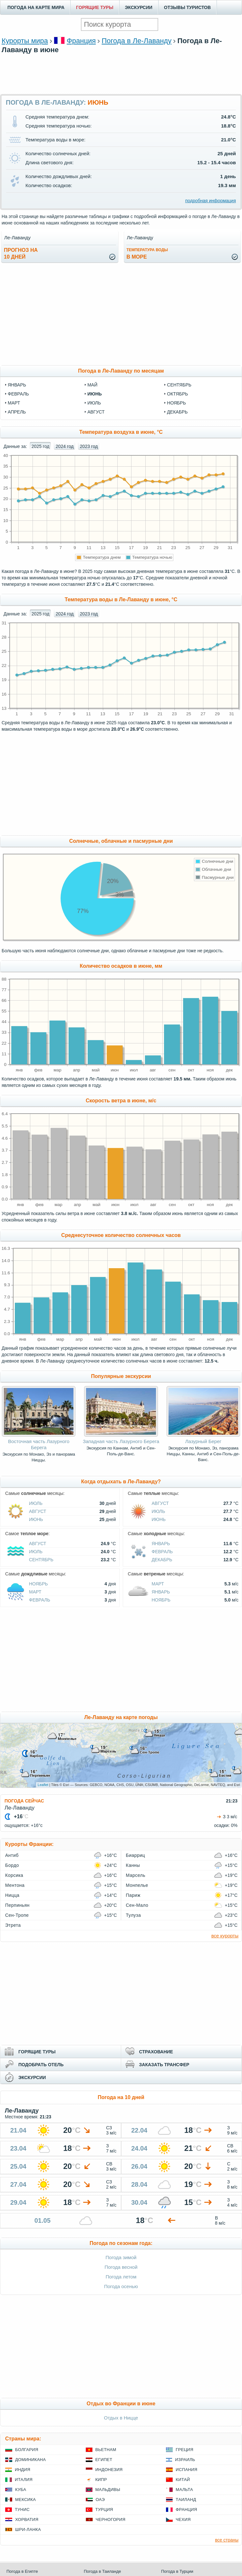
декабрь (177, 411)
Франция (81, 41)
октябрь (177, 393)
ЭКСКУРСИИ (138, 7)
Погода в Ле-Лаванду (136, 41)
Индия (22, 2469)
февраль (18, 393)
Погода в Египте (22, 2571)
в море (147, 254)
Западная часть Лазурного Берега (121, 1441)
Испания (186, 2469)
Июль (36, 1503)
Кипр (101, 2479)
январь (17, 384)
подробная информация (210, 200)
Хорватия (26, 2519)
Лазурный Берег (203, 1441)
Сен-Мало (137, 1905)
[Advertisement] (121, 83)
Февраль (162, 1551)
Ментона (14, 1885)
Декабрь (162, 1559)
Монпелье (137, 1885)
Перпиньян (17, 1905)
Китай (183, 2479)
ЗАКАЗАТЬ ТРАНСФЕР (164, 2064)
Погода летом (121, 2276)
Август (37, 1511)
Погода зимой (121, 2257)
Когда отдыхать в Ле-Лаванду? (121, 1481)
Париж (133, 1895)
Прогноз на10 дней (21, 253)
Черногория (111, 2519)
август (95, 411)
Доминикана (30, 2459)
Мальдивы (107, 2489)
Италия (24, 2479)
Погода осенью (121, 2286)
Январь (161, 1543)
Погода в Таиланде (102, 2571)
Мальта (184, 2489)
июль (94, 402)
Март (35, 1591)
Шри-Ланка (28, 2529)
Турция (104, 2509)
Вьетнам (105, 2449)
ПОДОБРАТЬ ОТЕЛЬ (40, 2064)
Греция (184, 2449)
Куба (20, 2489)
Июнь (36, 1519)
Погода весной (120, 2267)
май (92, 384)
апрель (17, 411)
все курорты (224, 1935)
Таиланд (186, 2499)
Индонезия (109, 2469)
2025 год (40, 446)
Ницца (12, 1895)
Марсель (136, 1875)
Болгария (26, 2449)
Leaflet (43, 1785)
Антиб (12, 1855)
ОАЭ (100, 2499)
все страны (226, 2540)
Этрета (13, 1925)
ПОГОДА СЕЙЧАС (24, 1800)
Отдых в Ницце (121, 2417)
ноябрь (176, 402)
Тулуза (133, 1915)
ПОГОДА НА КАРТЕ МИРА (35, 7)
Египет (103, 2459)
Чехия (183, 2519)
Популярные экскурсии (121, 1376)
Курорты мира (25, 41)
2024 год (64, 446)
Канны (133, 1865)
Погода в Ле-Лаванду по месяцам (121, 371)
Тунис (22, 2509)
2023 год (89, 446)
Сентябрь (41, 1559)
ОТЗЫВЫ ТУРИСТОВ (187, 7)
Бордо (12, 1865)
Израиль (185, 2459)
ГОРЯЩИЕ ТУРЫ (94, 7)
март (14, 402)
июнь (94, 393)
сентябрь (179, 384)
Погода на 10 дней (121, 2097)
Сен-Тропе (17, 1915)
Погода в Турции (177, 2571)
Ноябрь (38, 1583)
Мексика (25, 2499)
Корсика (14, 1875)
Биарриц (135, 1855)
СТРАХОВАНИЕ (156, 2051)
